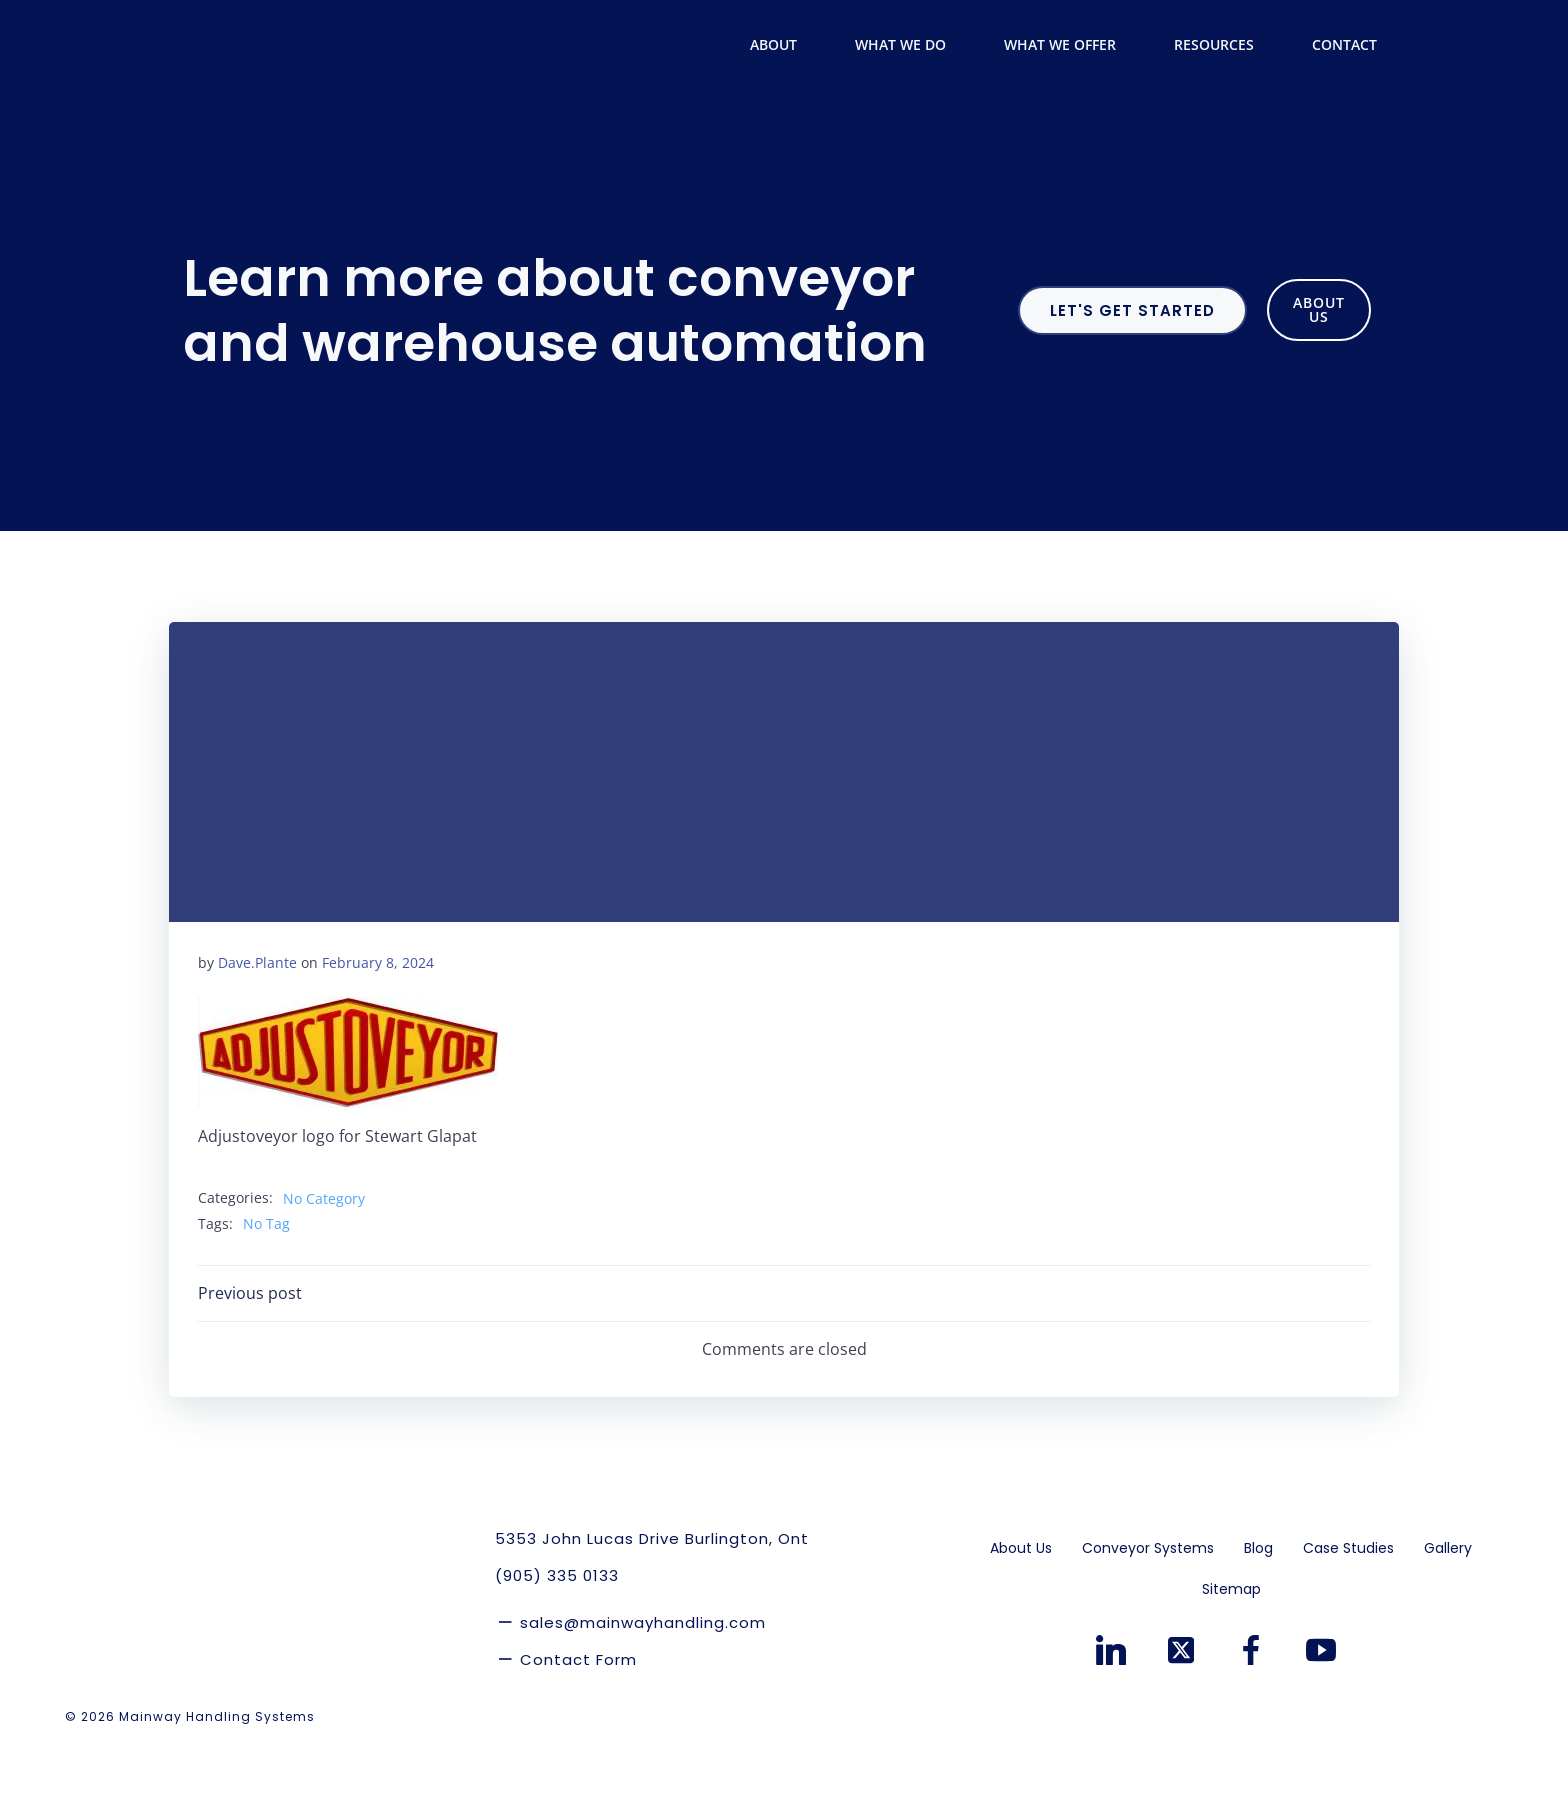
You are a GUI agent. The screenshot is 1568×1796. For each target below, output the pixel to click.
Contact (1347, 45)
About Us (1022, 1601)
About (785, 45)
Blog (1259, 1601)
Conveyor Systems (1149, 1601)
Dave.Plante (257, 1013)
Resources (1226, 45)
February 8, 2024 (378, 1013)
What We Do (912, 45)
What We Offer (1072, 45)
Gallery (1449, 1601)
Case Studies (1349, 1601)
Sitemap (1231, 1642)
